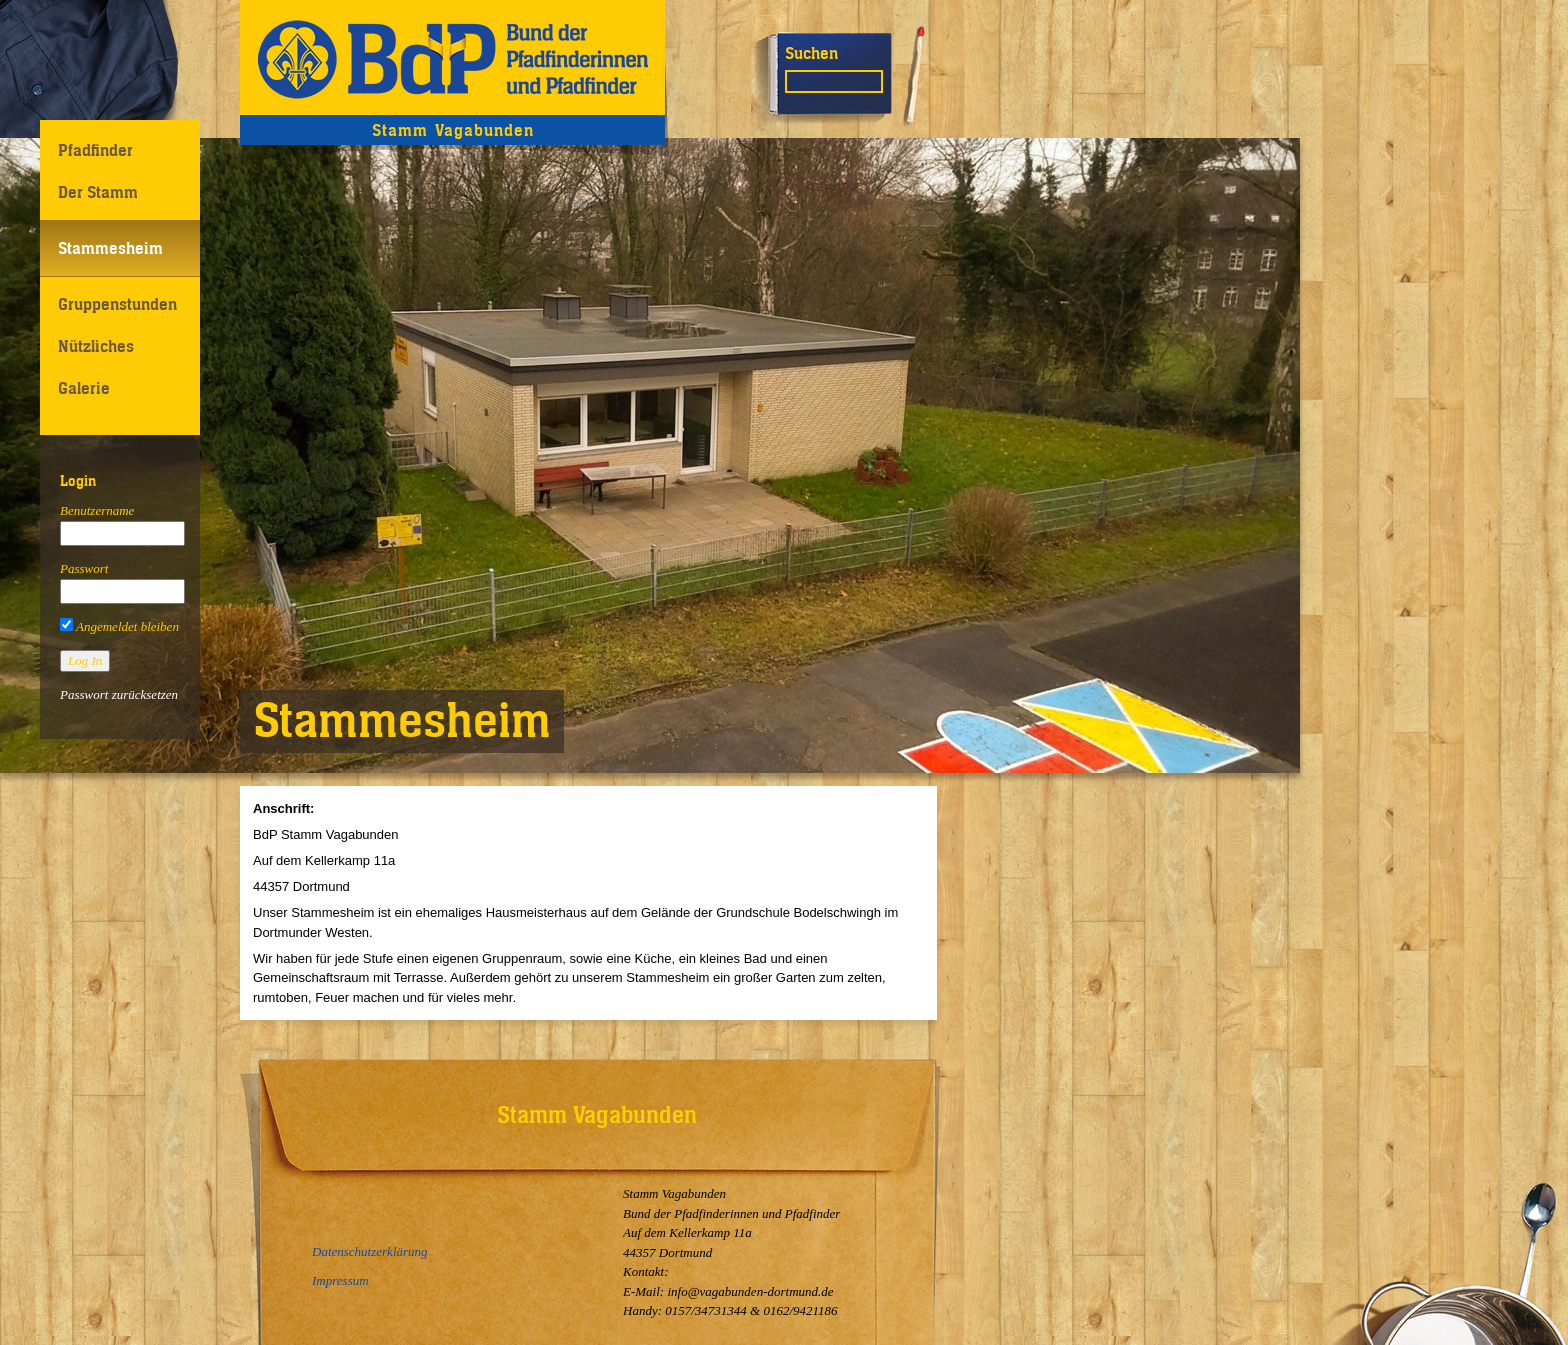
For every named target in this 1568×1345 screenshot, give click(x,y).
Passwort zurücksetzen (119, 694)
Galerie (84, 388)
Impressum (340, 1280)
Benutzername (97, 510)
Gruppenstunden (117, 304)
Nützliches (96, 346)
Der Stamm (98, 192)
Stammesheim (110, 248)
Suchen (811, 53)
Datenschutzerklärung (370, 1251)
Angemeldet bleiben (119, 626)
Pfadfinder (95, 150)
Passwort (84, 568)
